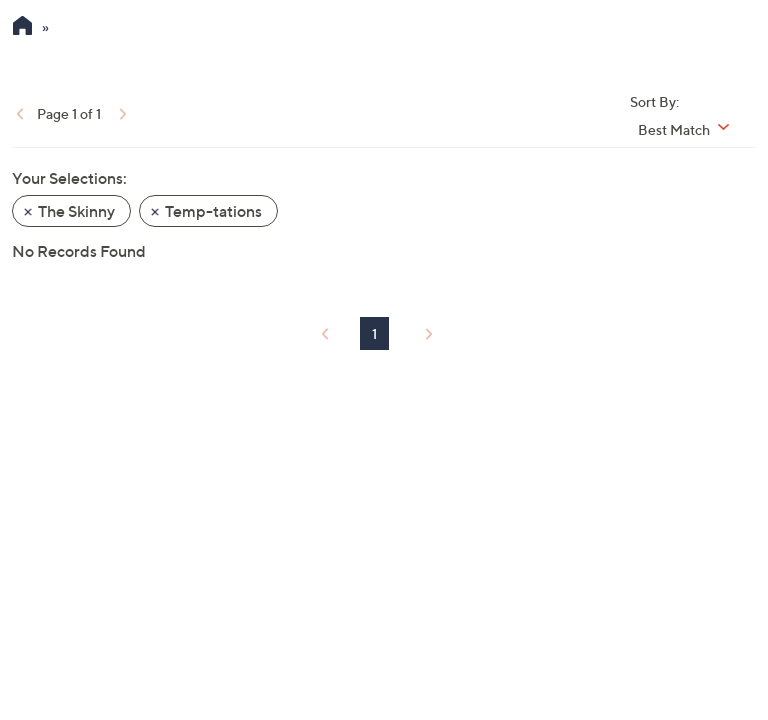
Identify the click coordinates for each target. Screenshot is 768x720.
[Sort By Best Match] (691, 129)
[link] (18, 113)
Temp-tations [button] (213, 211)
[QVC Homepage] (22, 28)
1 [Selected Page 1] (374, 333)
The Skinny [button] (76, 211)
